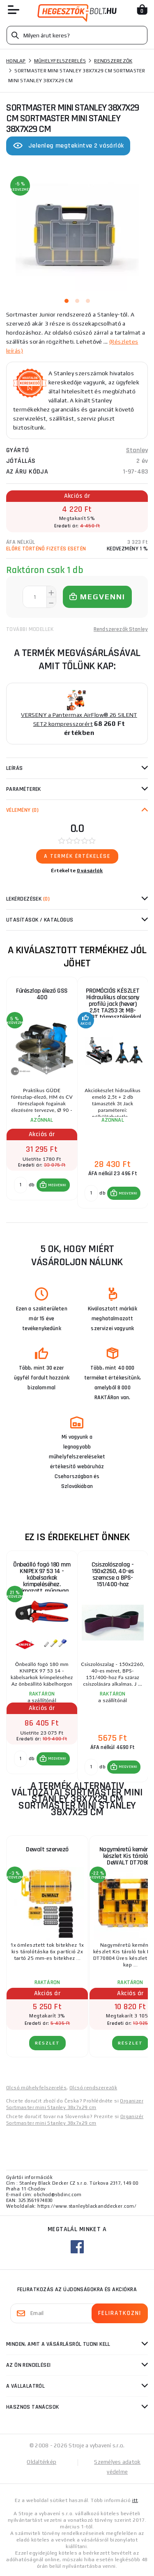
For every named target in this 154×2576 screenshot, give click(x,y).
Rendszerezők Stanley (121, 629)
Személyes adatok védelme (117, 2467)
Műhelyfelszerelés (60, 61)
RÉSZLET (47, 2043)
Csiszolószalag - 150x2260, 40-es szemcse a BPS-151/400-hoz (113, 1574)
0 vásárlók (90, 870)
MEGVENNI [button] (57, 1185)
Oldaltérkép (41, 2462)
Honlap (16, 61)
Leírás (14, 768)
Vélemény (22, 810)
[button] (53, 1185)
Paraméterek (23, 789)
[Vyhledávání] (77, 35)
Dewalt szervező (47, 1849)
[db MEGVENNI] (20, 1185)
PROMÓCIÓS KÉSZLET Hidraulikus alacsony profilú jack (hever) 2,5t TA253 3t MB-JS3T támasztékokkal (112, 1002)
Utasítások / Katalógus (40, 920)
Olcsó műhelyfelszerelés (36, 2088)
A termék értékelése (77, 856)
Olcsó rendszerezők (93, 2088)
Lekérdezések (28, 899)
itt (135, 2500)
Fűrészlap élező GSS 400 (42, 994)
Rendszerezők (113, 61)
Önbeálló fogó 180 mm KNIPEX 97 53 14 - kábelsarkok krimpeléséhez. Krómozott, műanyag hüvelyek (41, 1576)
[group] (41, 1093)
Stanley (137, 450)
